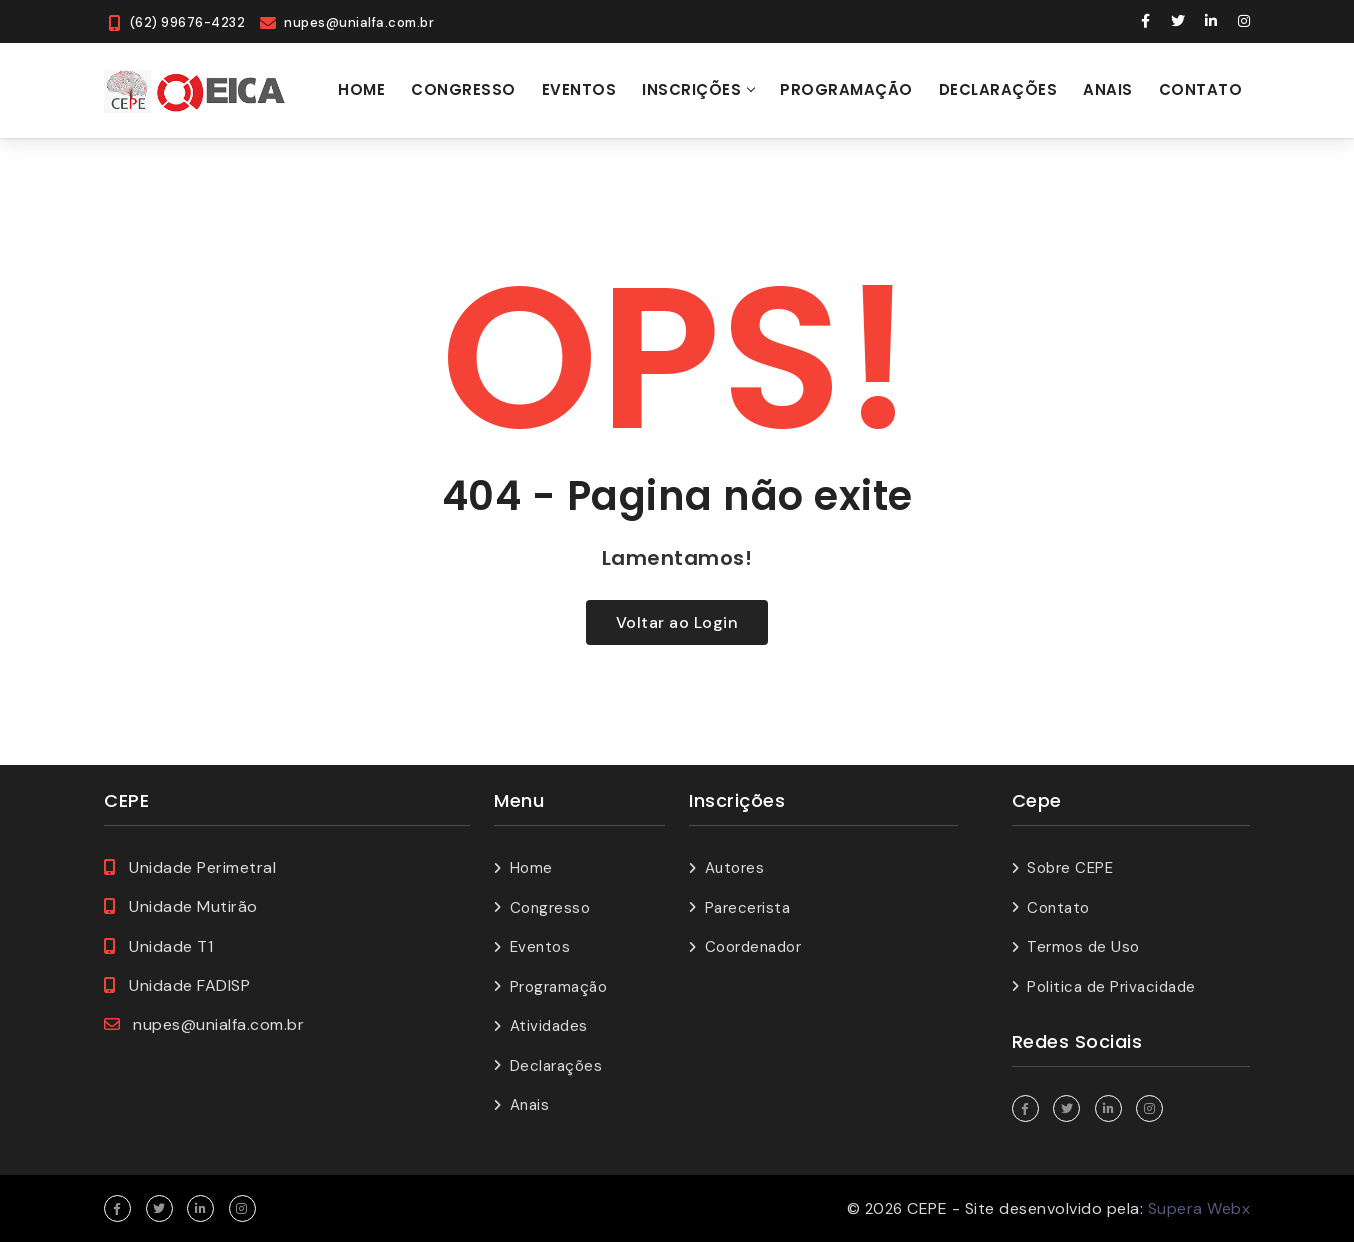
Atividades (549, 1026)
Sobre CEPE (1070, 868)
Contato (1201, 89)
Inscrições (691, 89)
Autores (735, 868)
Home (361, 89)
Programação (846, 89)
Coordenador (753, 947)
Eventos (579, 89)
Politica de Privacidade (1111, 987)
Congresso (463, 89)
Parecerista (748, 908)
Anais (1108, 89)
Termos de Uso (1083, 947)
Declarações (998, 89)
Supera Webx (1199, 1208)
